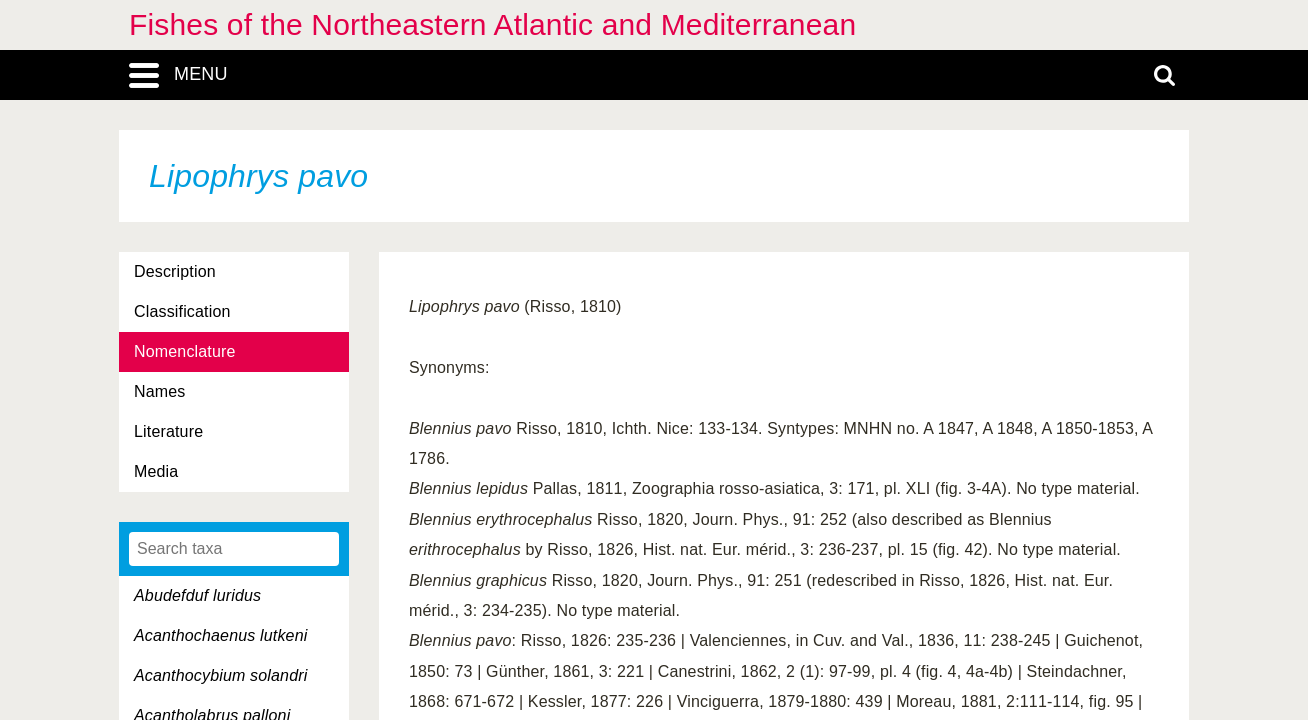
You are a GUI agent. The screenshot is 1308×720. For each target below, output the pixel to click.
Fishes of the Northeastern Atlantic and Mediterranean (492, 24)
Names (159, 391)
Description (175, 271)
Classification (182, 311)
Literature (168, 431)
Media (156, 471)
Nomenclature (185, 351)
